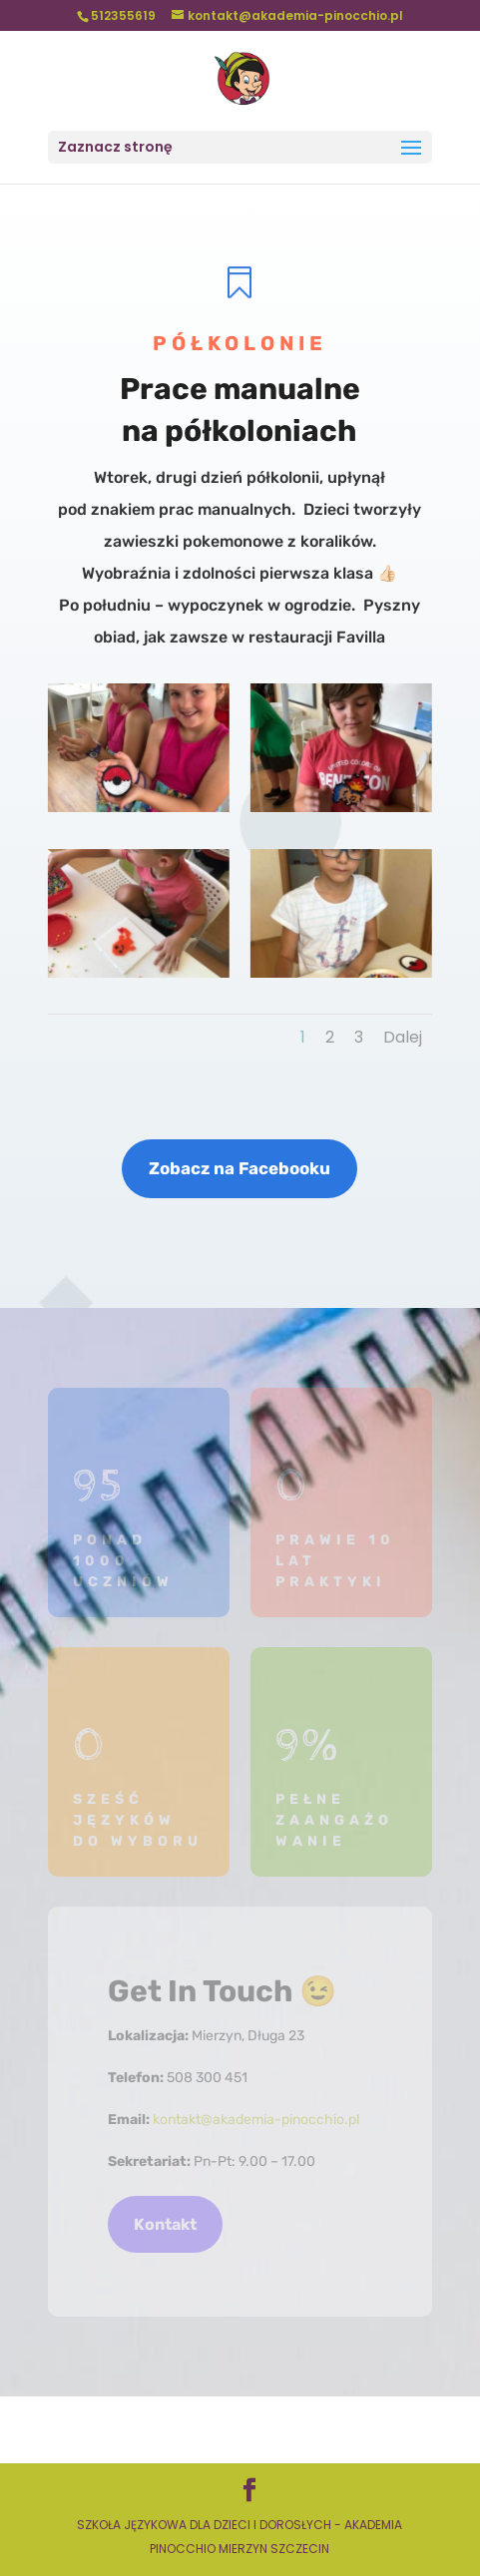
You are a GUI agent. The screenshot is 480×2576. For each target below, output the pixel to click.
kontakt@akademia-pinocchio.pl (256, 2119)
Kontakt (165, 2224)
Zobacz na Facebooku (239, 1168)
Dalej (402, 1037)
